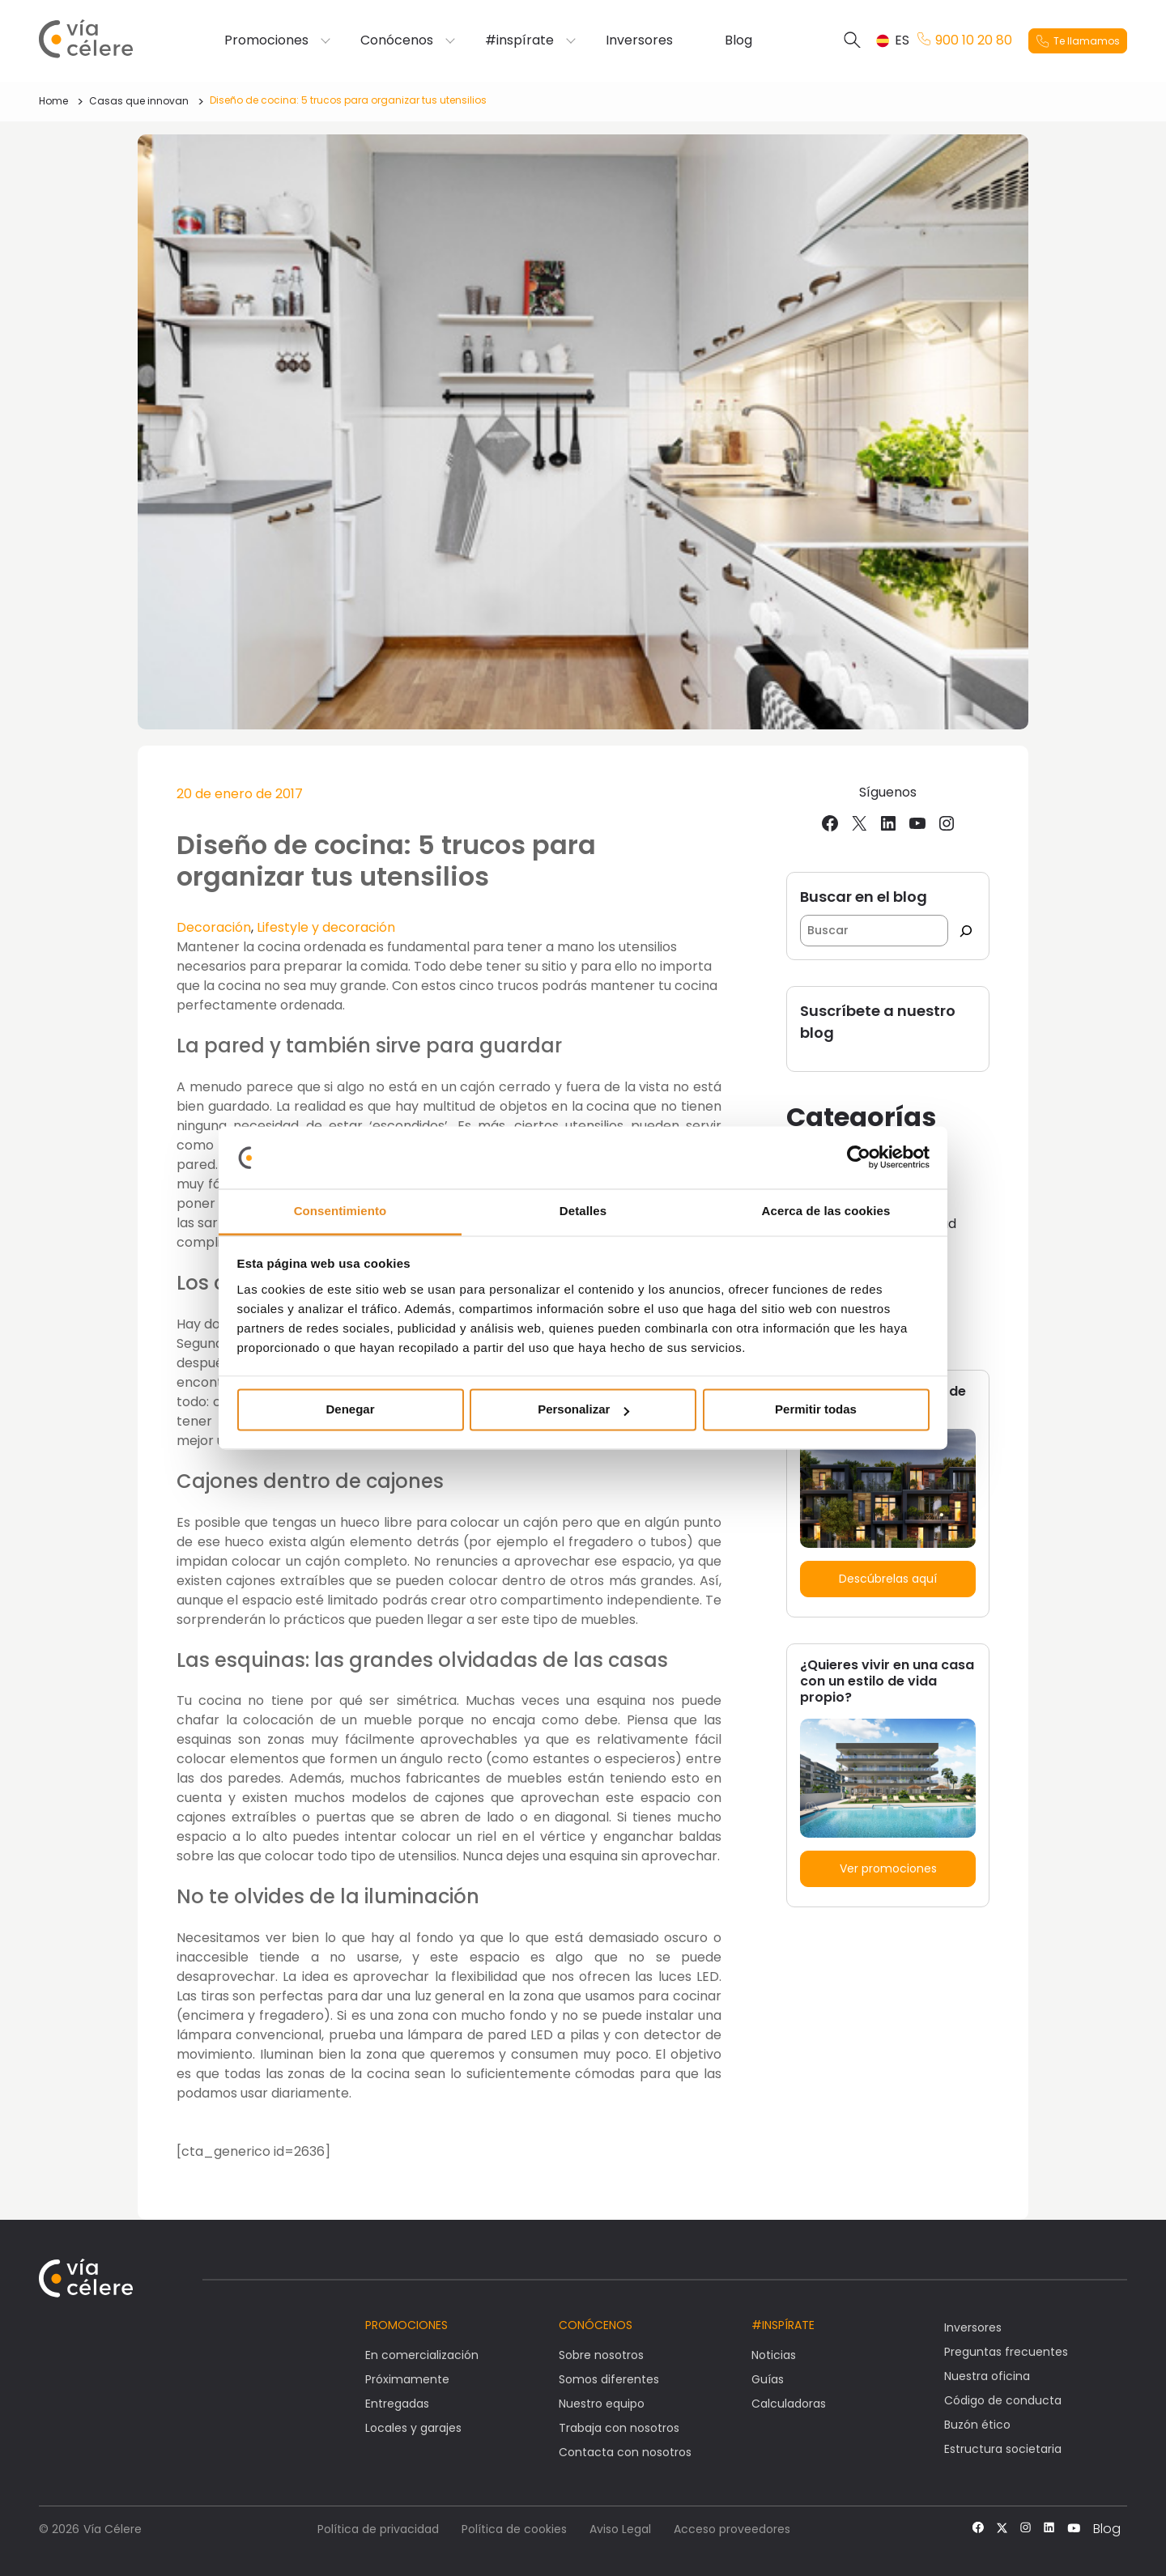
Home (53, 101)
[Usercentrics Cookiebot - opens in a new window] (859, 1158)
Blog (738, 40)
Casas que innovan (139, 101)
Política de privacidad (378, 2529)
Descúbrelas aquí (888, 1579)
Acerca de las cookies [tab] (826, 1211)
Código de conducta (1003, 2400)
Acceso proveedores (732, 2529)
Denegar (350, 1410)
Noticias (773, 2355)
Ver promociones (888, 1868)
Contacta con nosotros (625, 2452)
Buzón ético (977, 2424)
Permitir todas (816, 1410)
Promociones (266, 40)
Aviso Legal (620, 2529)
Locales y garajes (413, 2427)
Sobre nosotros (601, 2355)
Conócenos (396, 40)
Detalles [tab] (583, 1211)
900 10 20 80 (964, 40)
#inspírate (519, 40)
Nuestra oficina (987, 2376)
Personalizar (583, 1410)
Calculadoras (788, 2403)
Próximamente (407, 2379)
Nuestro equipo (602, 2403)
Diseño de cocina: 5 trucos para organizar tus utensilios (348, 100)
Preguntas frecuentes (1006, 2351)
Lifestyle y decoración (326, 927)
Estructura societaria (1003, 2448)
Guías (767, 2379)
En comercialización (422, 2355)
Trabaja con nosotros (619, 2427)
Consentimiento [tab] (340, 1211)
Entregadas (397, 2403)
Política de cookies (514, 2529)
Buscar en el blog (863, 896)
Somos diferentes (609, 2379)
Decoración (214, 927)
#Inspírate (783, 2325)
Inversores (639, 40)
